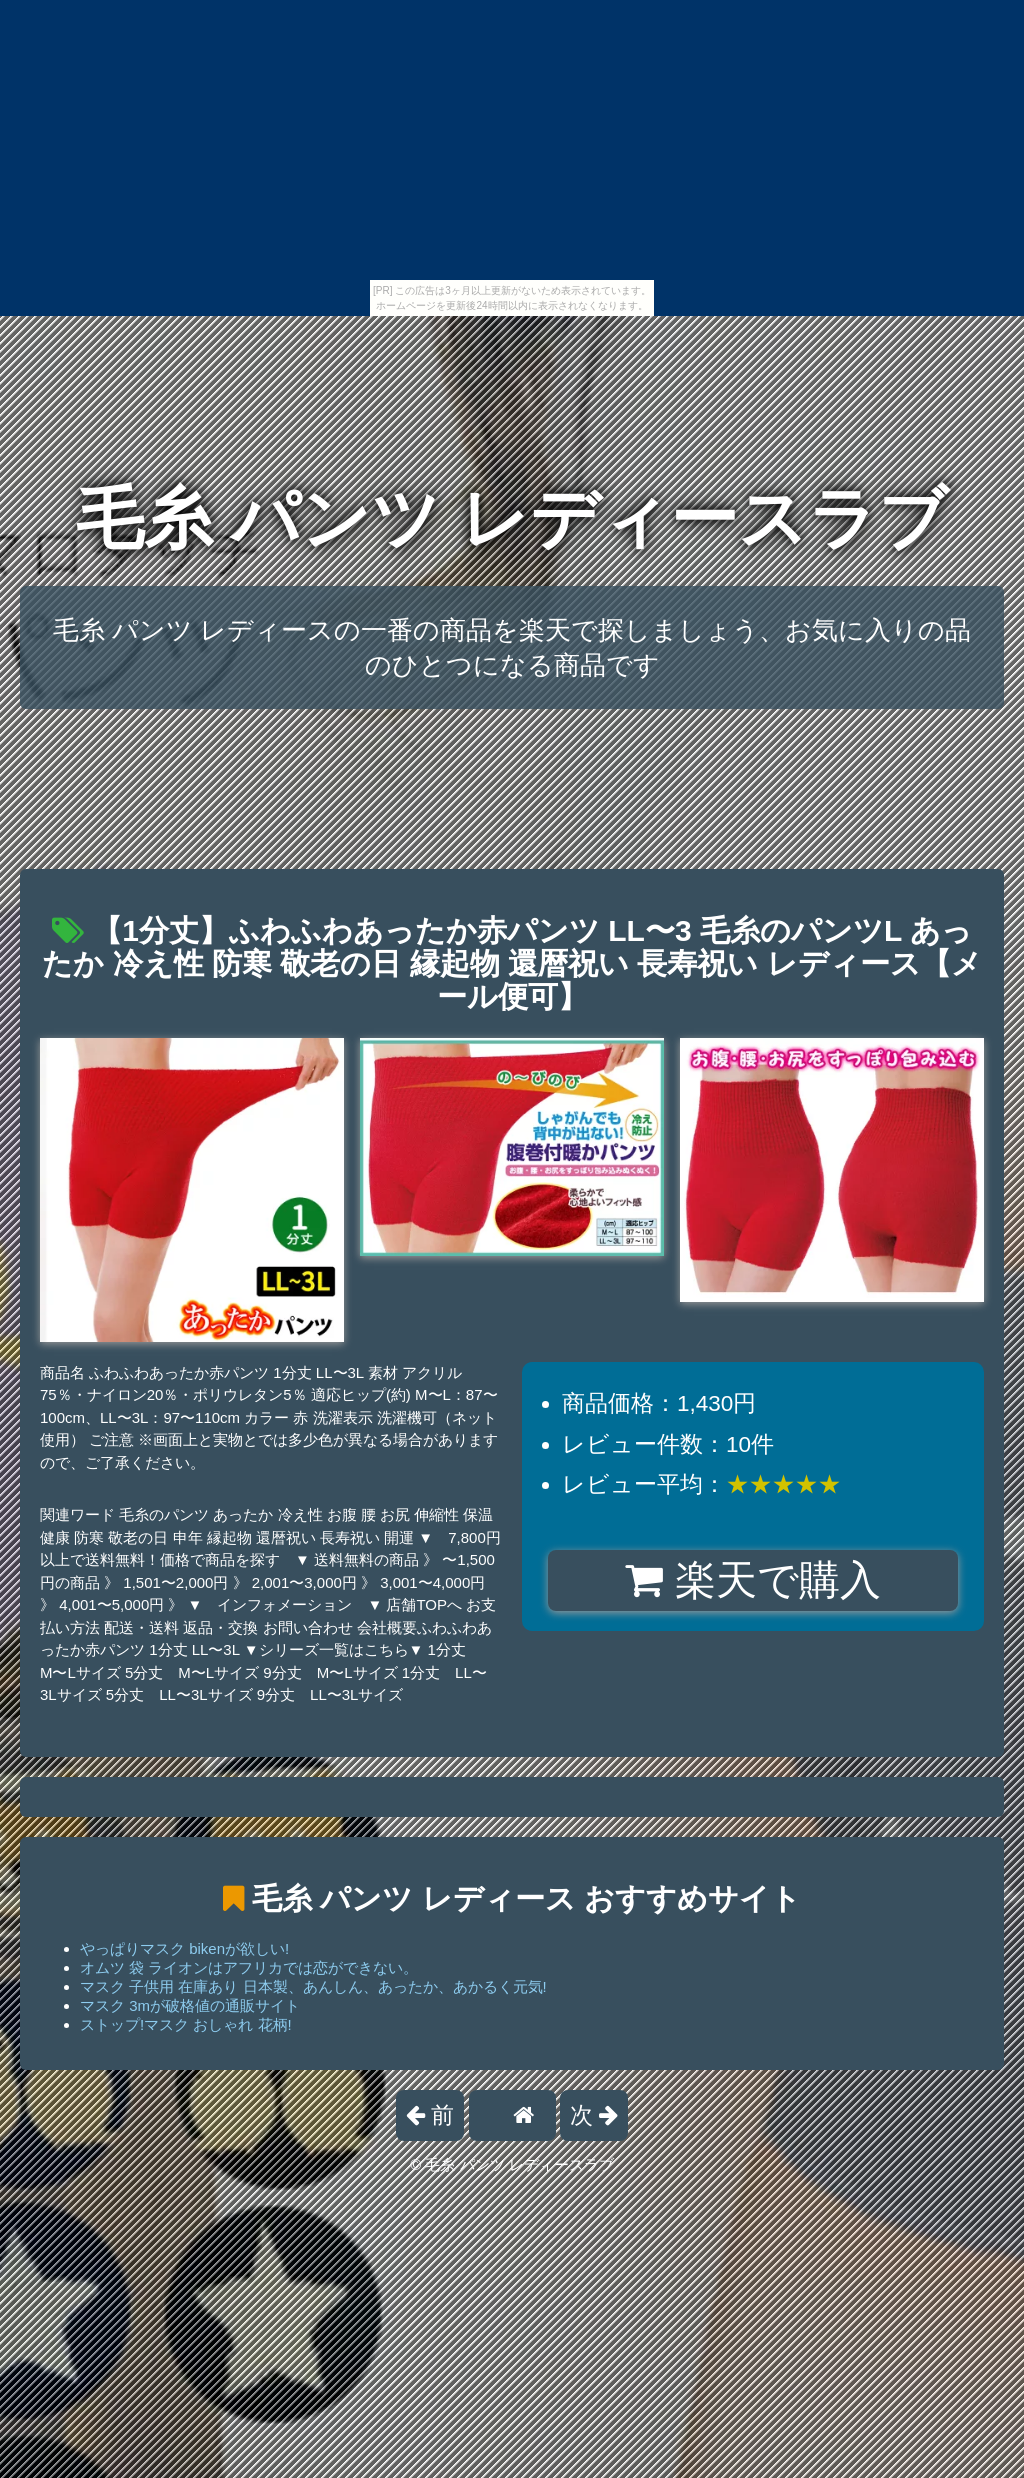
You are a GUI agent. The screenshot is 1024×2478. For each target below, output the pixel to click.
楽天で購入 (752, 1580)
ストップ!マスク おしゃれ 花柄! (186, 2024)
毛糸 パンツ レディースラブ (512, 518)
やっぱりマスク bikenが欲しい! (184, 1948)
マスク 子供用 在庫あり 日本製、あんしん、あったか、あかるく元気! (313, 1986)
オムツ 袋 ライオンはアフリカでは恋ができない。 (249, 1967)
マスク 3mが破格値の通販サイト (190, 2005)
